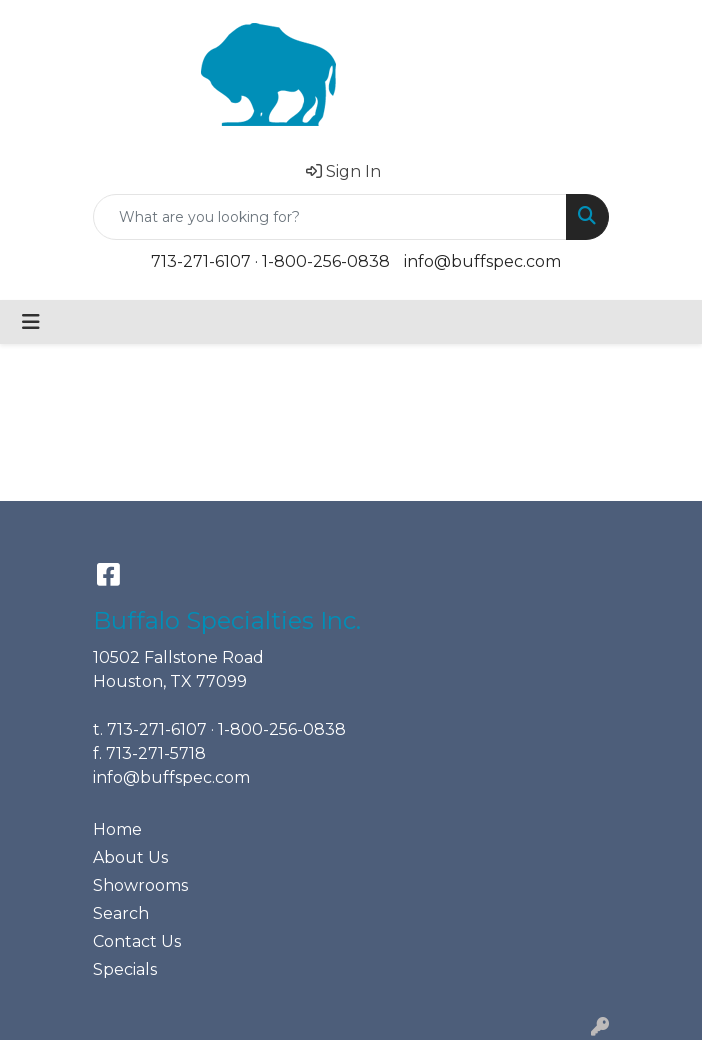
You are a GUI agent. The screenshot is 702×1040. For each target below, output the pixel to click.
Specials (125, 969)
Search (121, 913)
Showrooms (140, 885)
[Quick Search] (330, 217)
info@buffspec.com (482, 261)
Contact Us (137, 941)
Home (117, 829)
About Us (130, 857)
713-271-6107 (201, 261)
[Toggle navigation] (31, 322)
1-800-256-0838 (326, 261)
